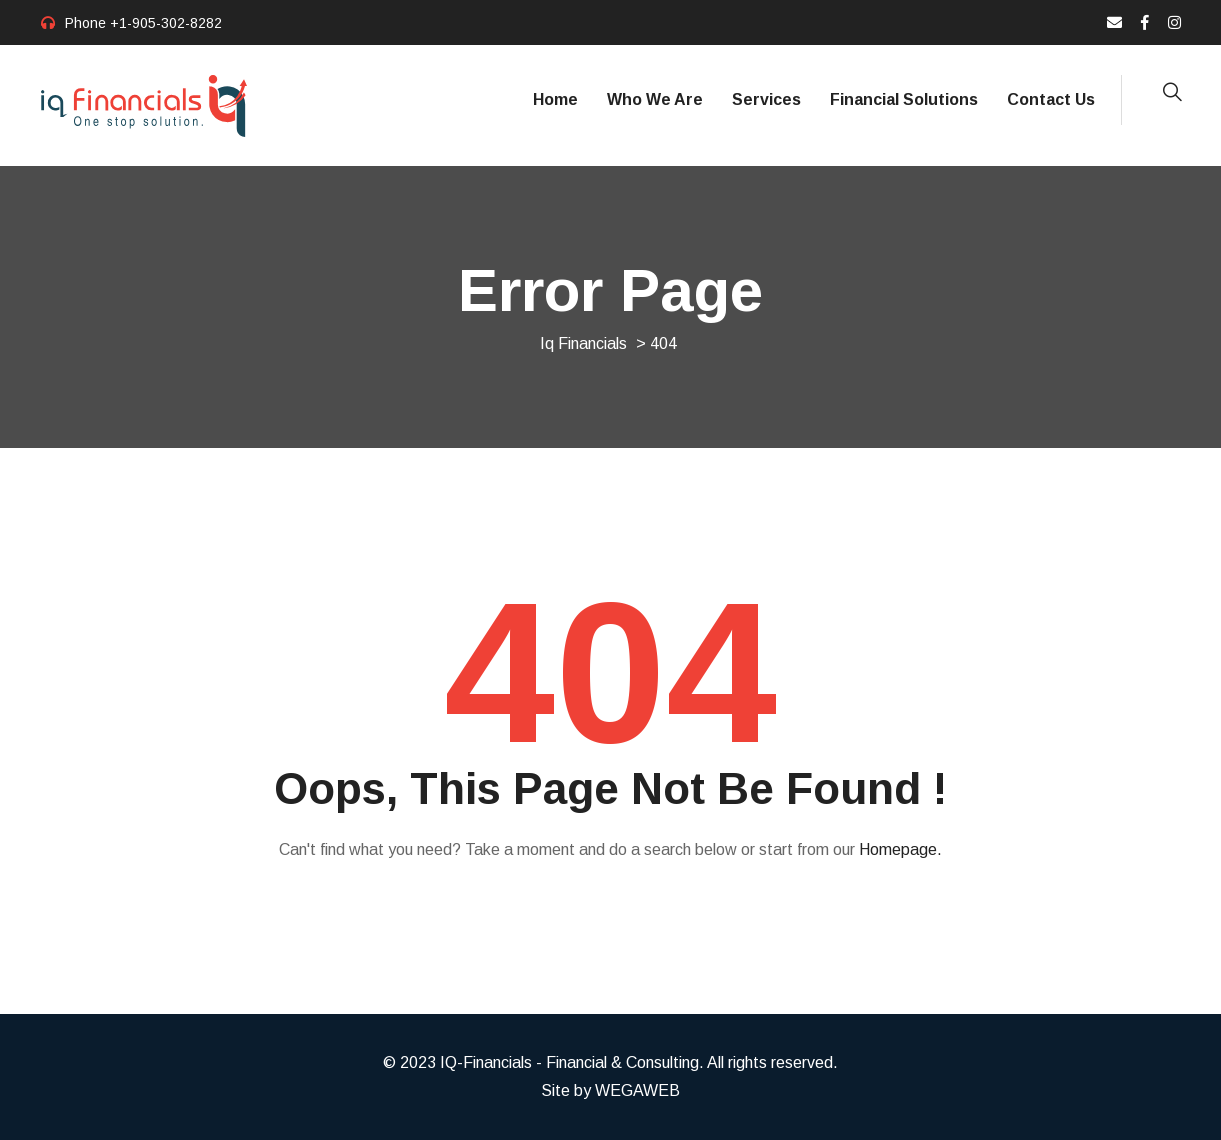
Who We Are (655, 99)
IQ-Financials (486, 1062)
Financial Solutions (904, 99)
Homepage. (900, 849)
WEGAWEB (637, 1090)
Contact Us (1051, 99)
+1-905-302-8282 (166, 23)
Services (766, 99)
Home (555, 99)
